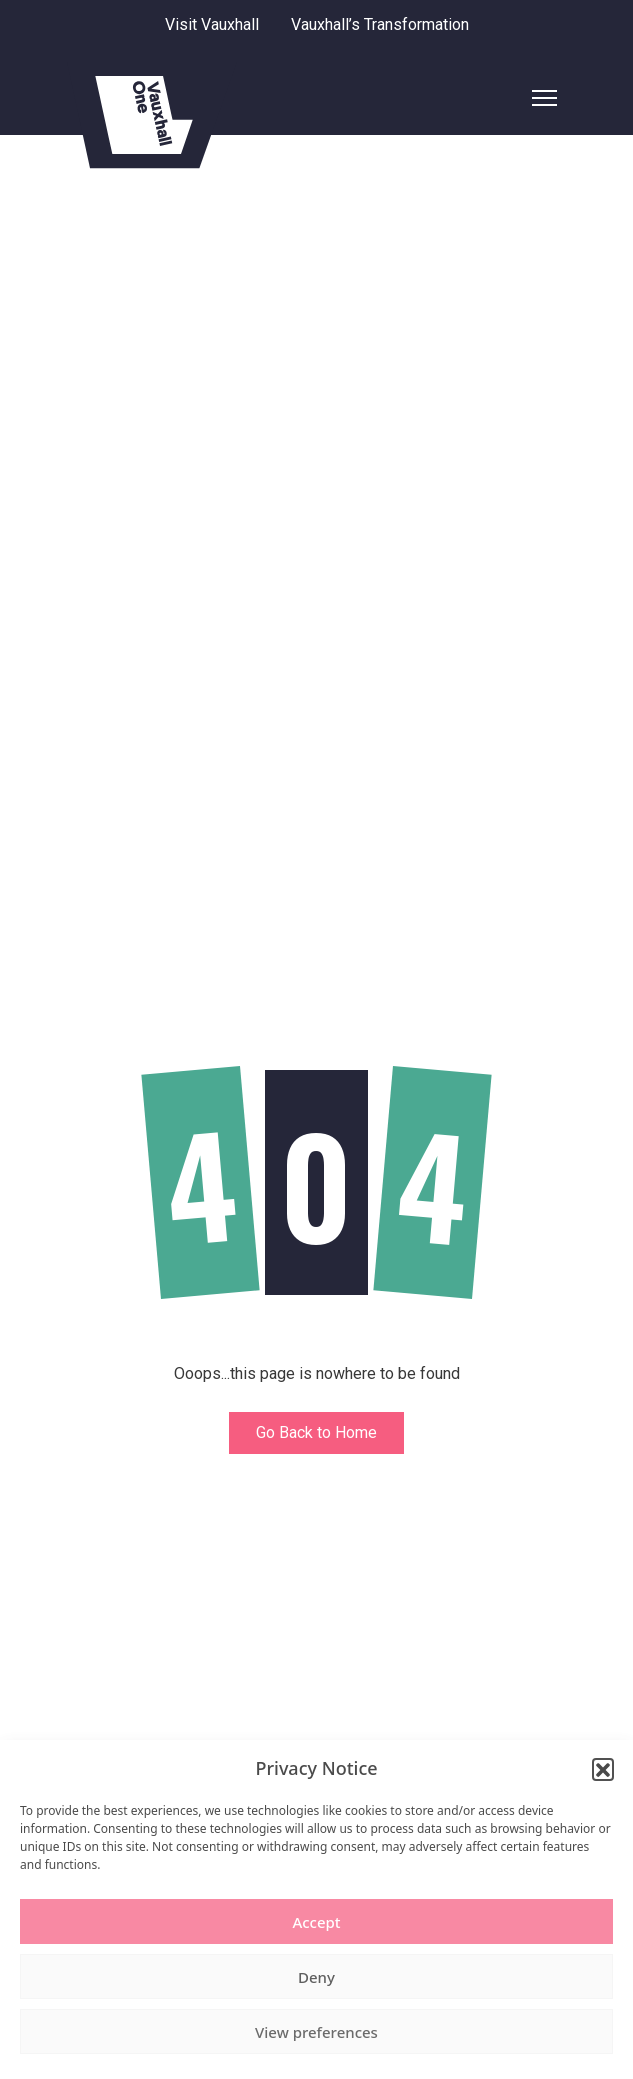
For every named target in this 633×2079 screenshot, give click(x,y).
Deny (316, 1977)
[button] (603, 1769)
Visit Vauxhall (212, 24)
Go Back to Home (316, 1432)
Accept (316, 1922)
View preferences (316, 2032)
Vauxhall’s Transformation (380, 24)
